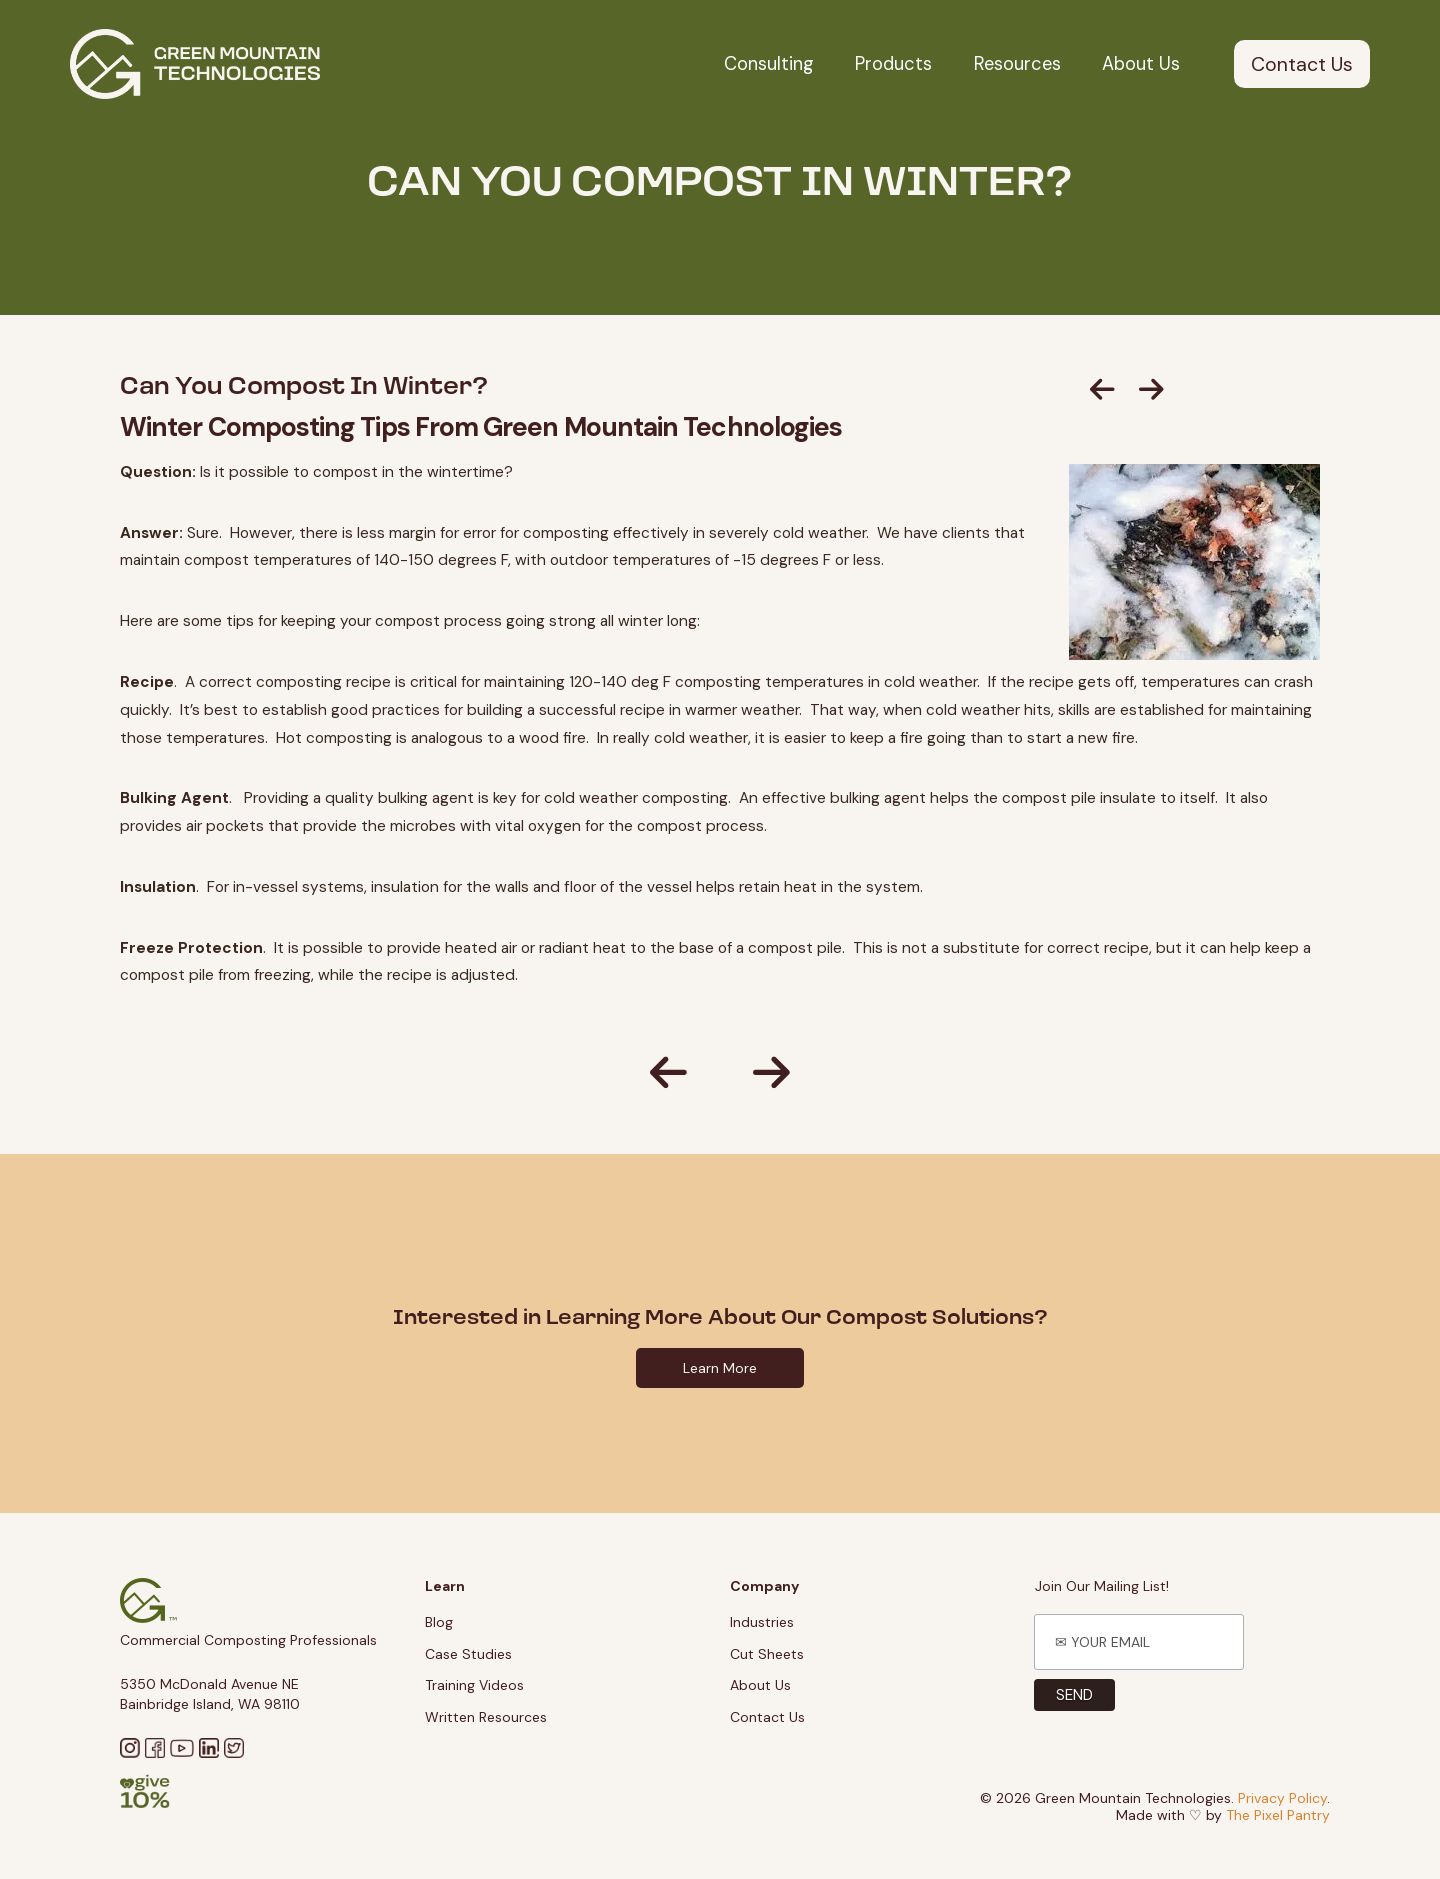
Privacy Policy (1282, 1798)
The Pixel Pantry (1278, 1815)
